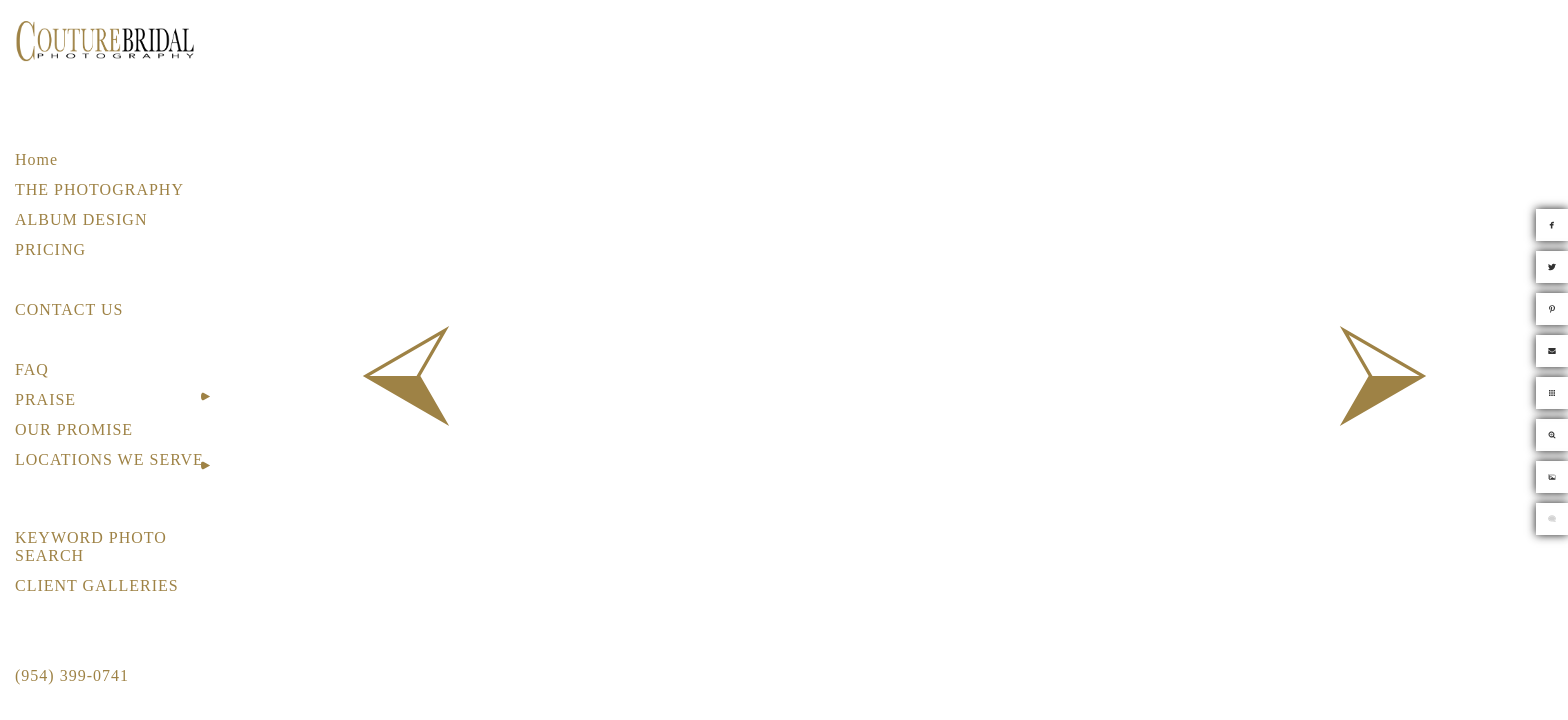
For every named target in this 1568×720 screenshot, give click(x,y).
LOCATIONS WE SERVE (109, 459)
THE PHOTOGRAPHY (99, 189)
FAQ (32, 369)
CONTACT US (69, 309)
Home (36, 159)
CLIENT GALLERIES (97, 585)
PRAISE (45, 399)
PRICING (50, 249)
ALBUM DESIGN (81, 219)
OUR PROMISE (74, 429)
